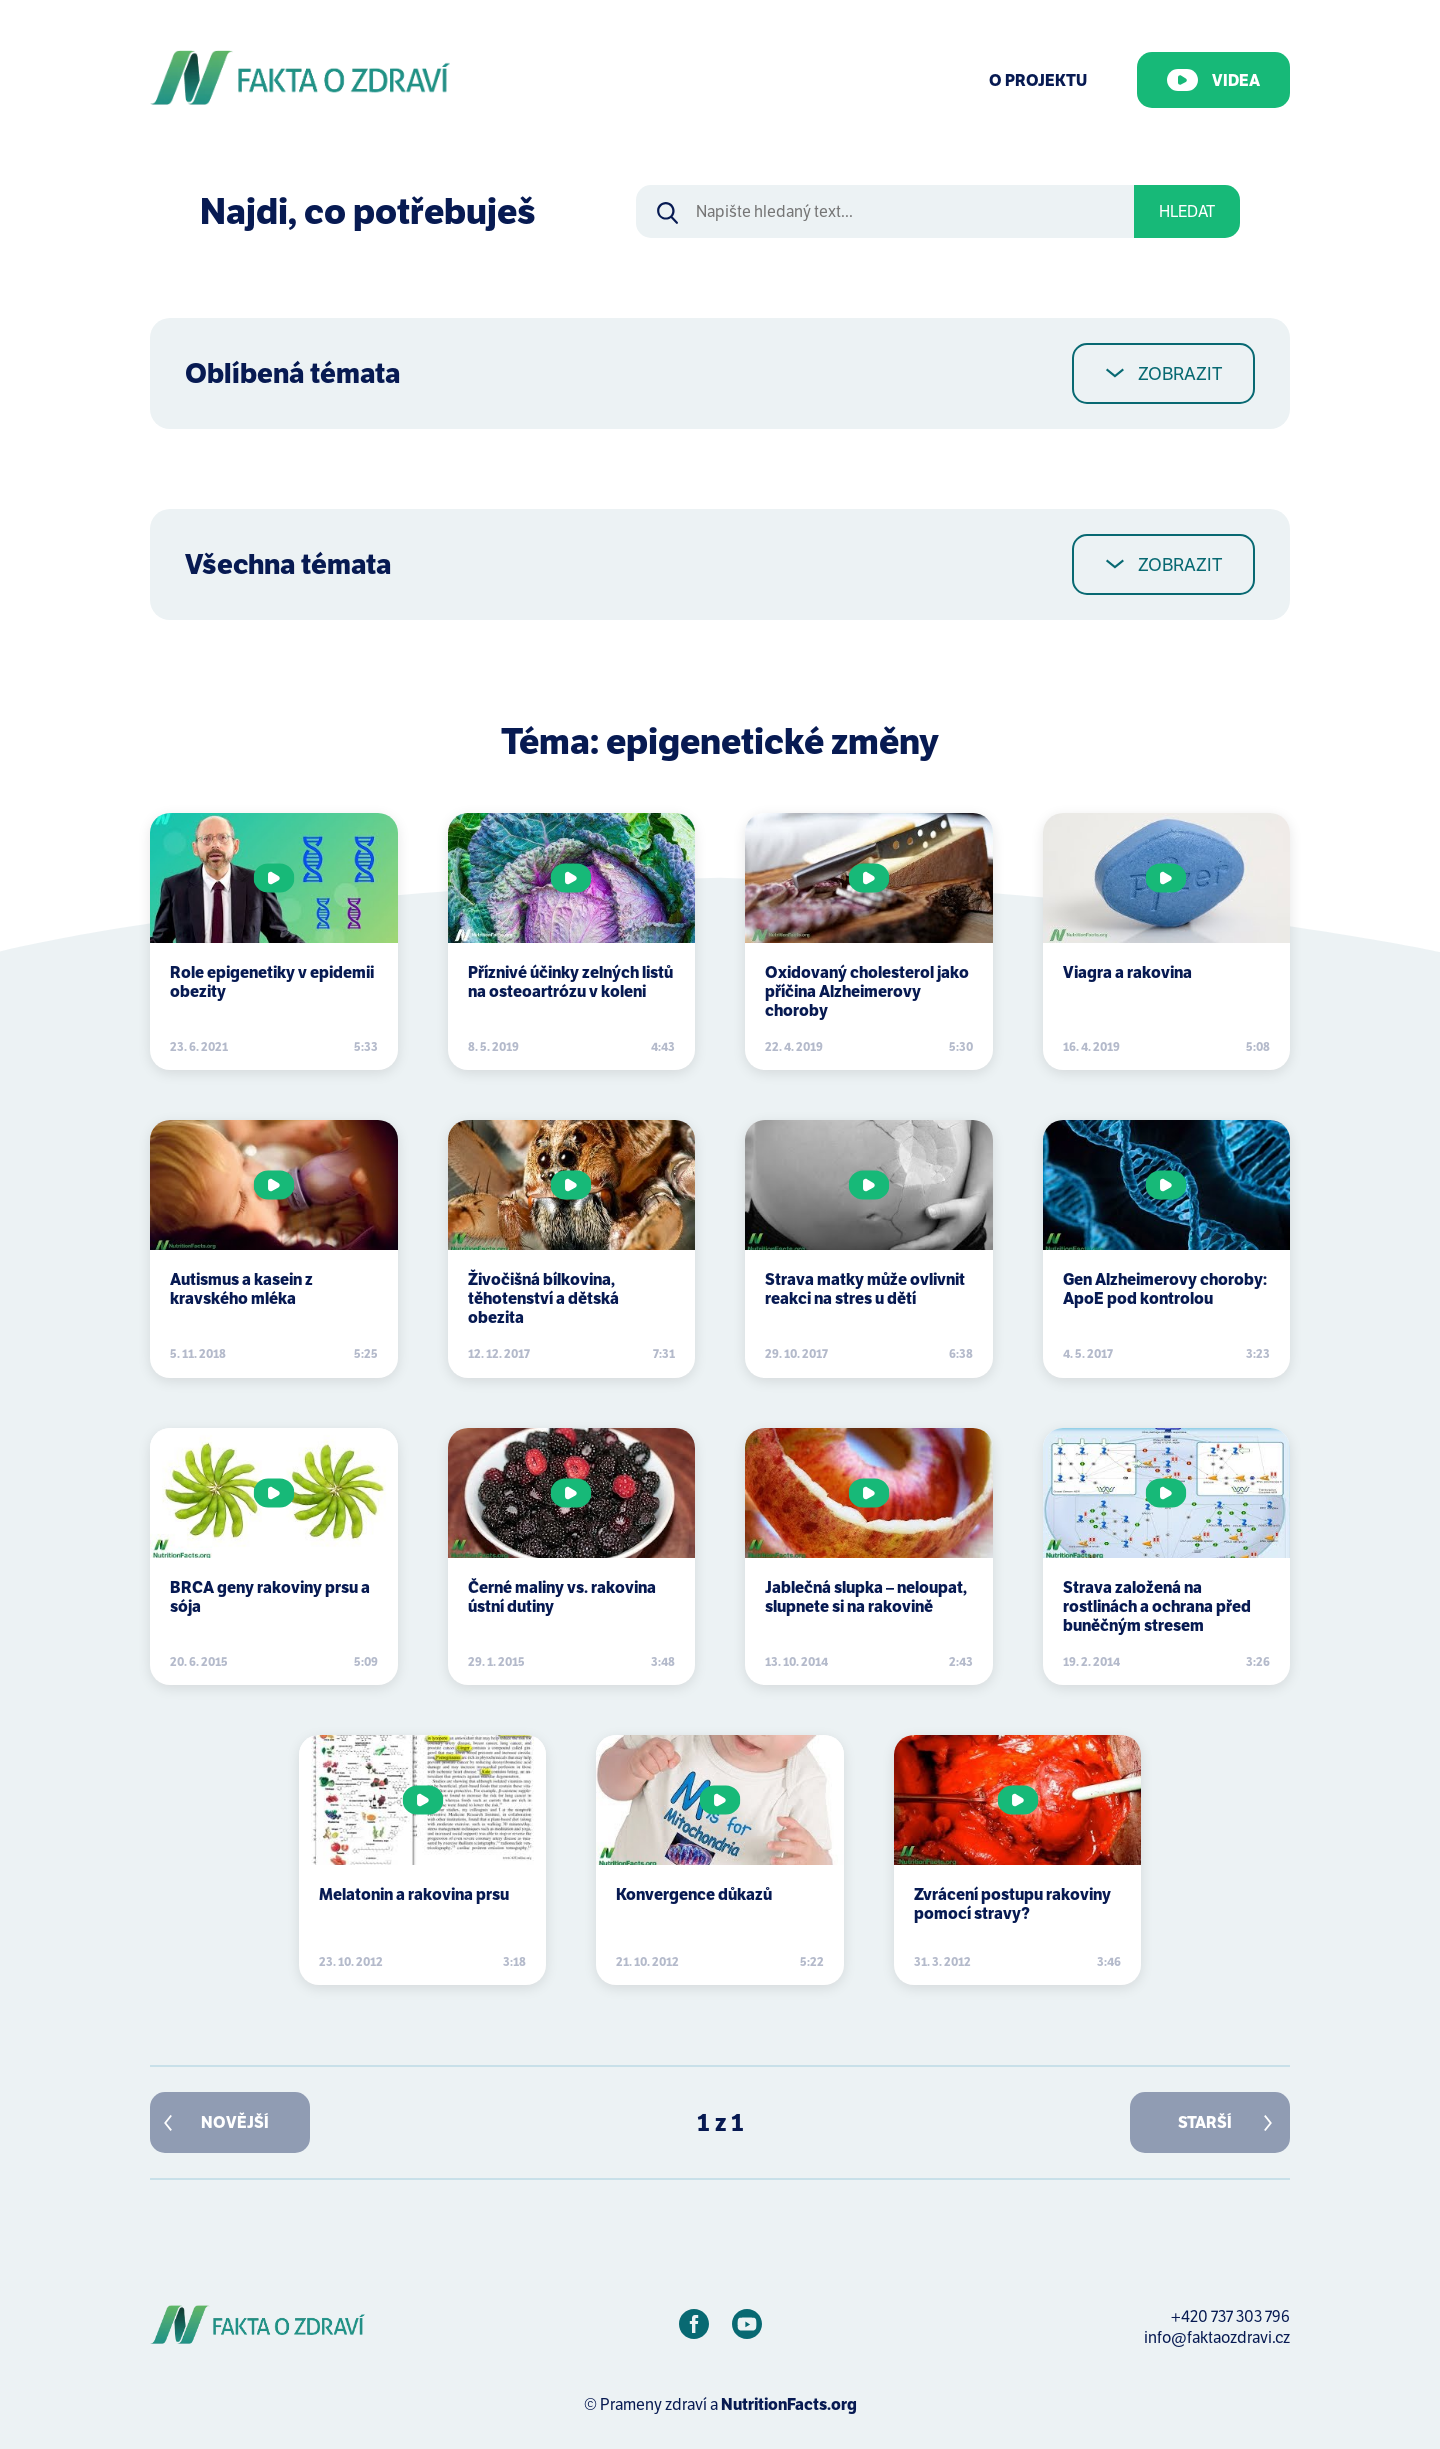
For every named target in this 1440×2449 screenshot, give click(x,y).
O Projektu (1038, 80)
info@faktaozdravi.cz (1217, 2337)
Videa (1213, 80)
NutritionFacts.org (789, 2404)
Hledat (1187, 211)
